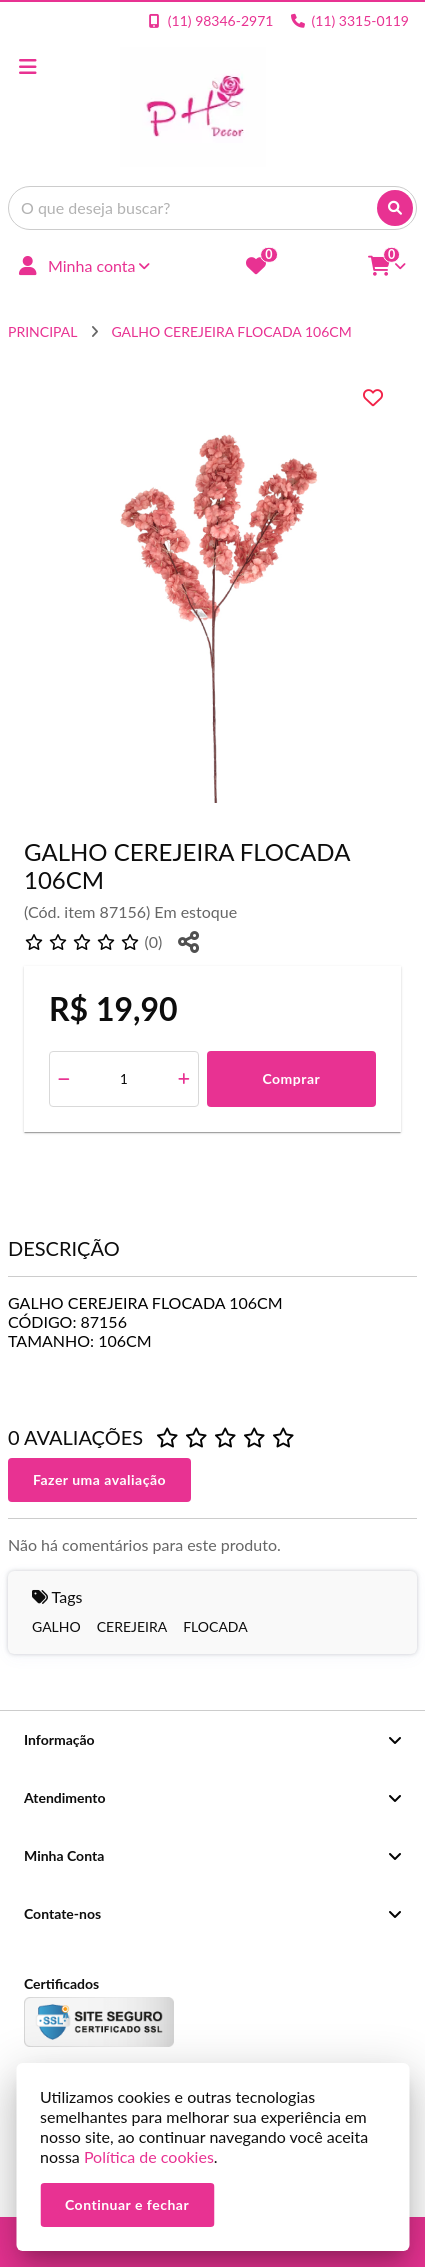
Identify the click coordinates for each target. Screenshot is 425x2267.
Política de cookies (149, 2156)
